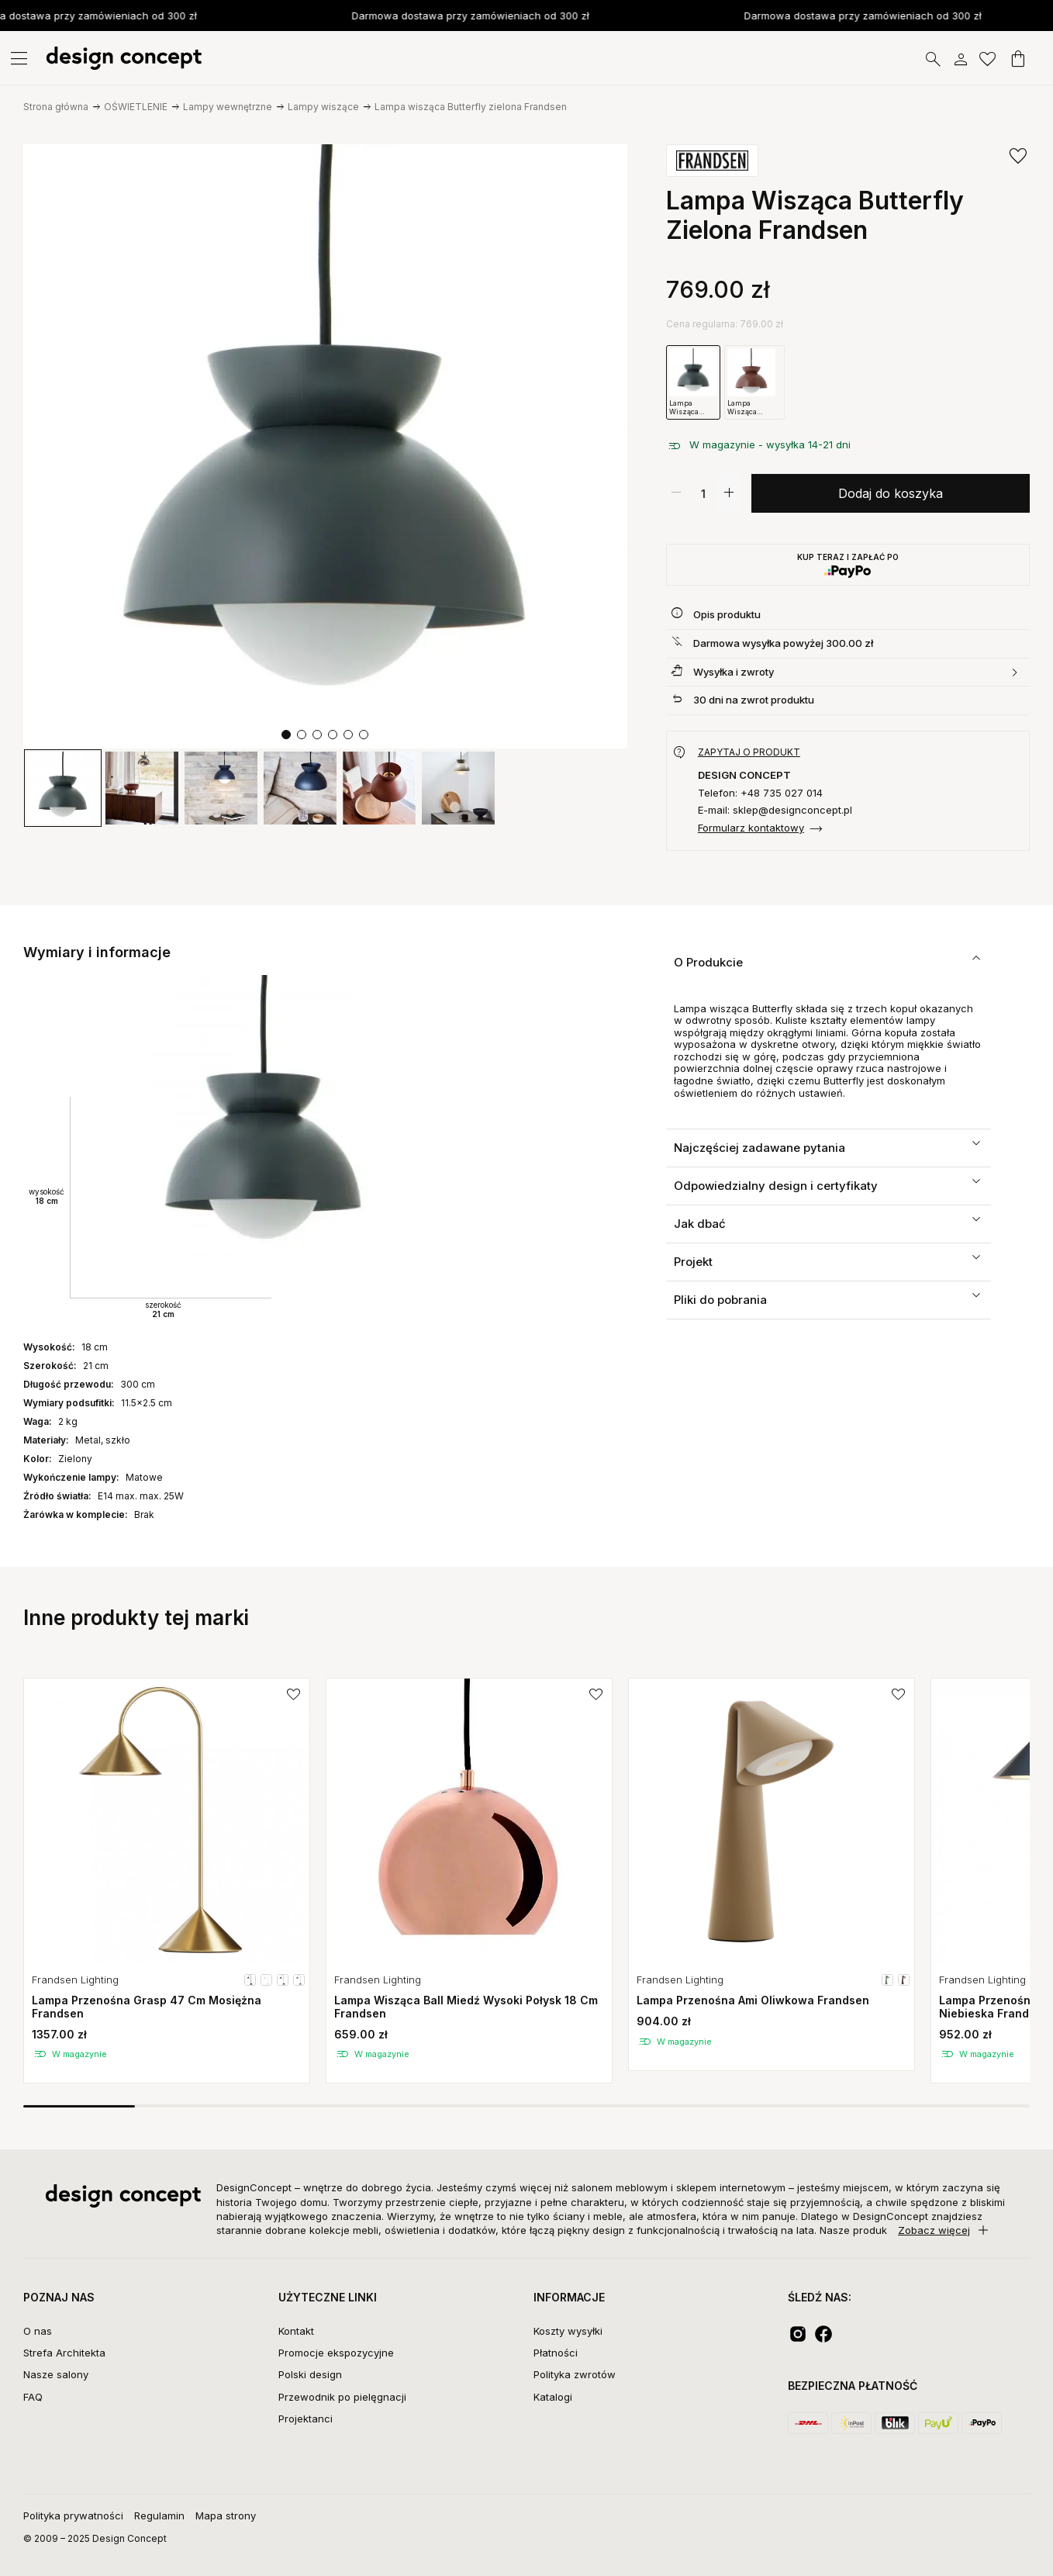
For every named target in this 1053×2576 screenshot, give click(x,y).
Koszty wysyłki (567, 2331)
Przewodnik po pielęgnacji (342, 2397)
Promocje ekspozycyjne (336, 2352)
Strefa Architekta (64, 2352)
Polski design (310, 2374)
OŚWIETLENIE (135, 106)
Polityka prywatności (73, 2515)
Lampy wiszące (323, 106)
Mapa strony (225, 2515)
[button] (286, 734)
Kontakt (296, 2331)
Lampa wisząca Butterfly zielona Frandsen (471, 106)
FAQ (33, 2397)
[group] (62, 788)
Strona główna (55, 106)
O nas (37, 2331)
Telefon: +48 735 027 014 (760, 793)
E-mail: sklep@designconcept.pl (775, 810)
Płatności (555, 2352)
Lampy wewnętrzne (227, 106)
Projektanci (305, 2418)
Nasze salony (55, 2374)
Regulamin (159, 2515)
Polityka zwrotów (574, 2374)
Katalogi (552, 2397)
